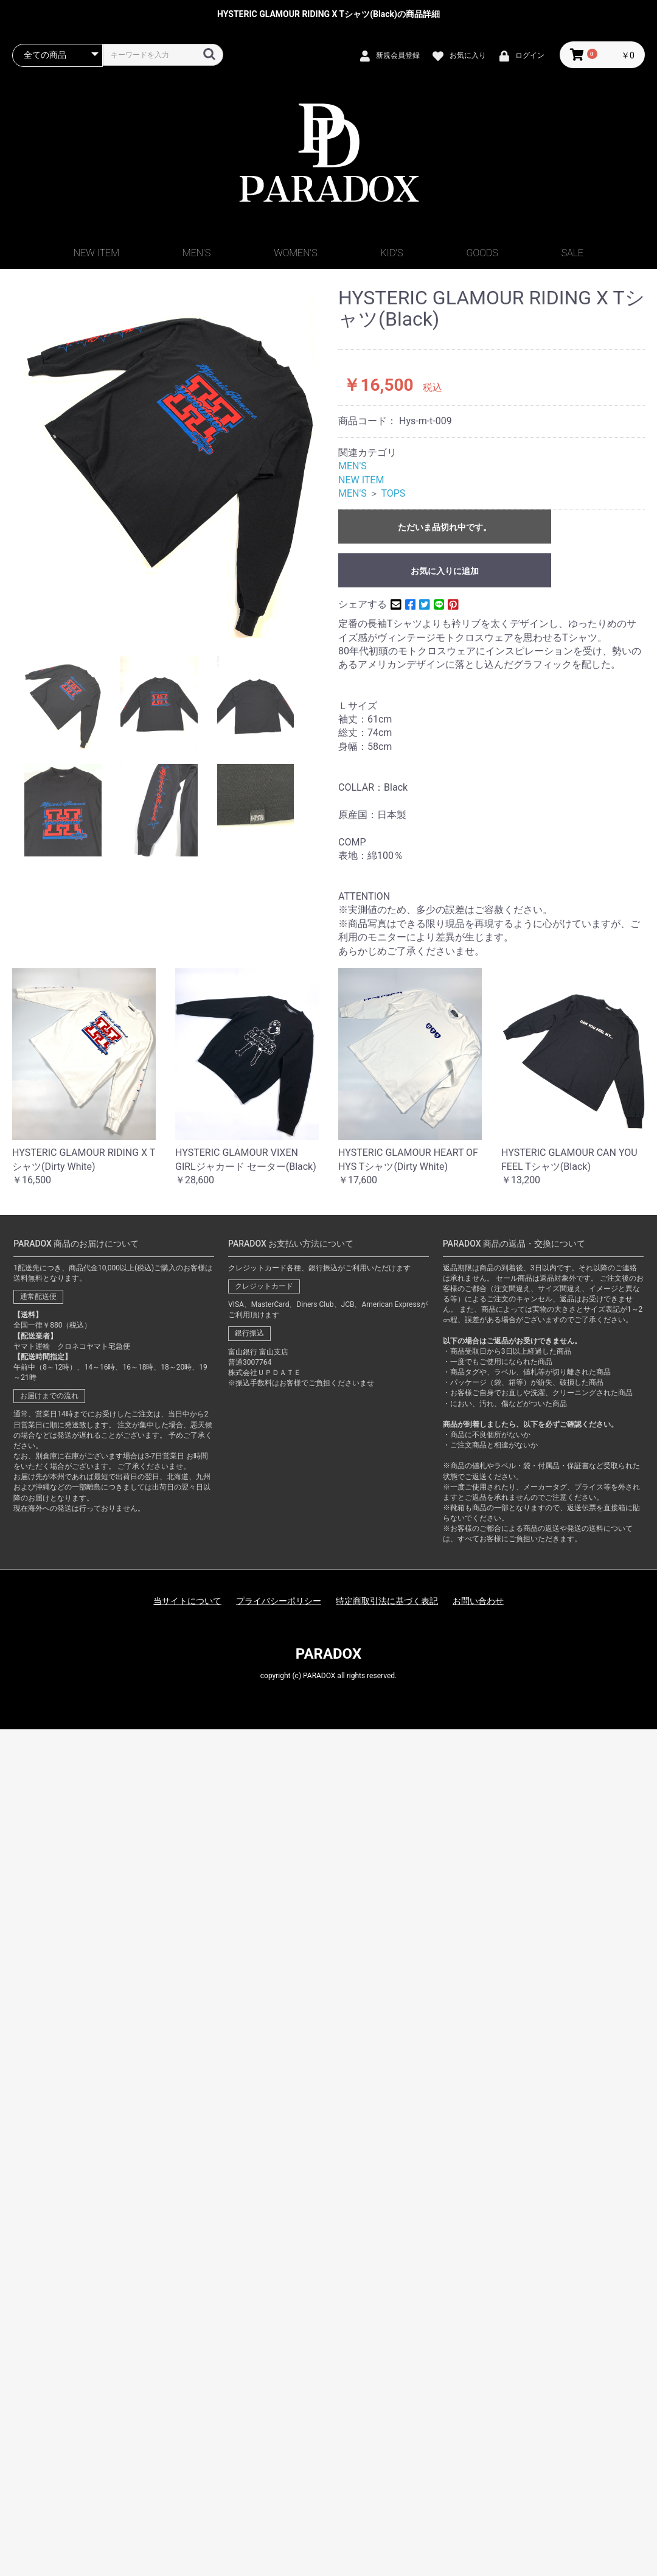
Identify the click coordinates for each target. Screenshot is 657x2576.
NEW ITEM (96, 253)
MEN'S (196, 253)
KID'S (392, 253)
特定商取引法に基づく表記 (387, 1601)
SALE (572, 253)
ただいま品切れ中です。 (445, 527)
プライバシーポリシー (278, 1601)
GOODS (482, 253)
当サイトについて (187, 1601)
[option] (170, 462)
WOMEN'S (295, 253)
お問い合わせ (478, 1601)
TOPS (393, 493)
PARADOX (328, 1653)
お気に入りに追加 (445, 571)
